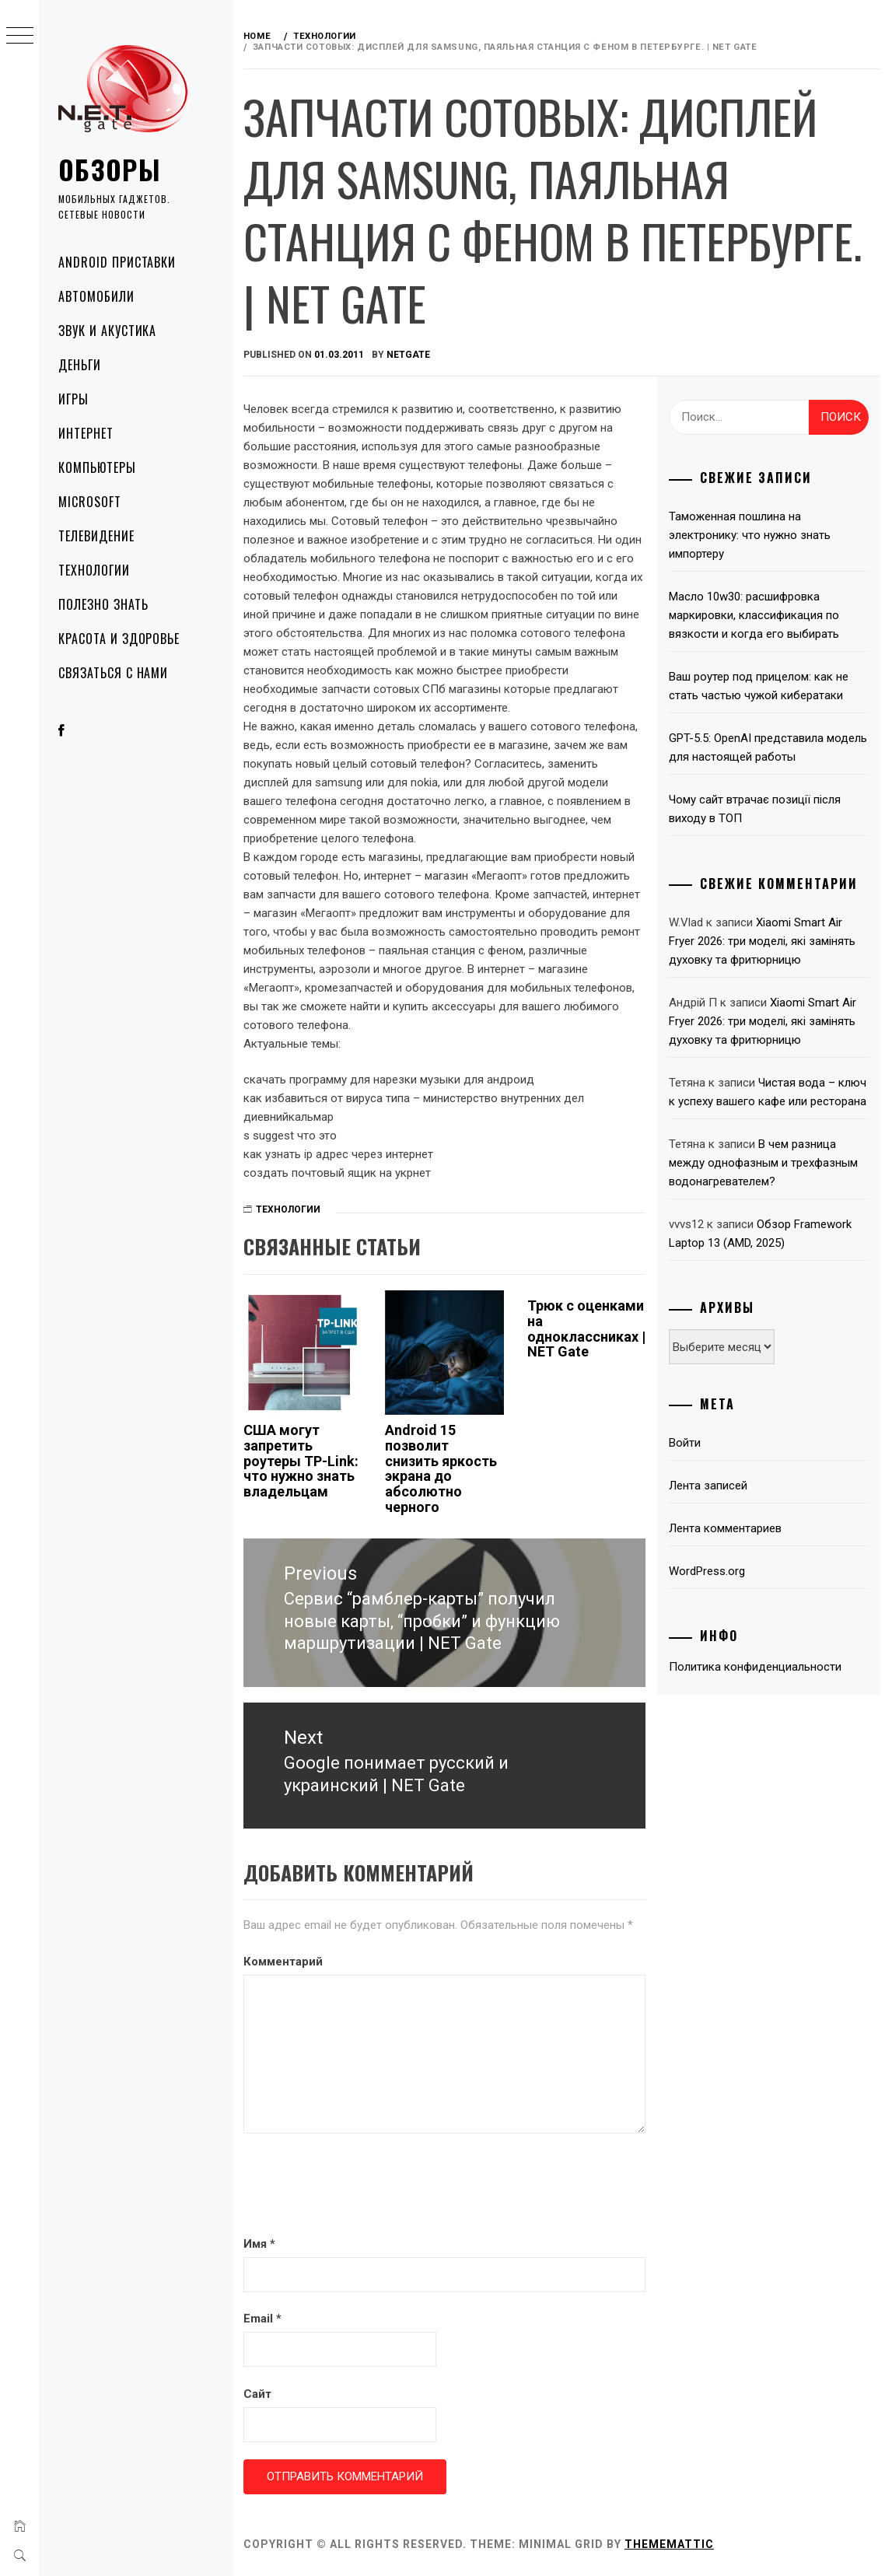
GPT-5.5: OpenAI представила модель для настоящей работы (769, 747)
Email (264, 2319)
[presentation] (363, 2186)
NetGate (410, 354)
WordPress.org (708, 1571)
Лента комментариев (726, 1528)
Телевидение (96, 536)
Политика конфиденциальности (756, 1667)
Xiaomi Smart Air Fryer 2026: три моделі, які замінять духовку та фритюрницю (763, 941)
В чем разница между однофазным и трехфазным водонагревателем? (764, 1162)
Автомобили (96, 296)
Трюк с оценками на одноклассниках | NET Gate (587, 1328)
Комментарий (284, 1961)
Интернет (86, 433)
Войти (685, 1443)
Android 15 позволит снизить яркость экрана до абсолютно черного (442, 1468)
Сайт (259, 2393)
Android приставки (117, 262)
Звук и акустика (107, 330)
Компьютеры (97, 467)
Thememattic (670, 2543)
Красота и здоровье (119, 638)
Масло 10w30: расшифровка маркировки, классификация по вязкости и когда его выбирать (755, 615)
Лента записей (709, 1486)
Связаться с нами (113, 672)
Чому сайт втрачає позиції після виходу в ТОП (755, 809)
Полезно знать (103, 604)
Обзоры (109, 169)
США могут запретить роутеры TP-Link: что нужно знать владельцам (302, 1461)
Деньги (79, 364)
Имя (261, 2243)
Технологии (94, 570)
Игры (73, 399)
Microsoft (89, 501)
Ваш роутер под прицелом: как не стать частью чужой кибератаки (759, 686)
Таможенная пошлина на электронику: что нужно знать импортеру (750, 535)
